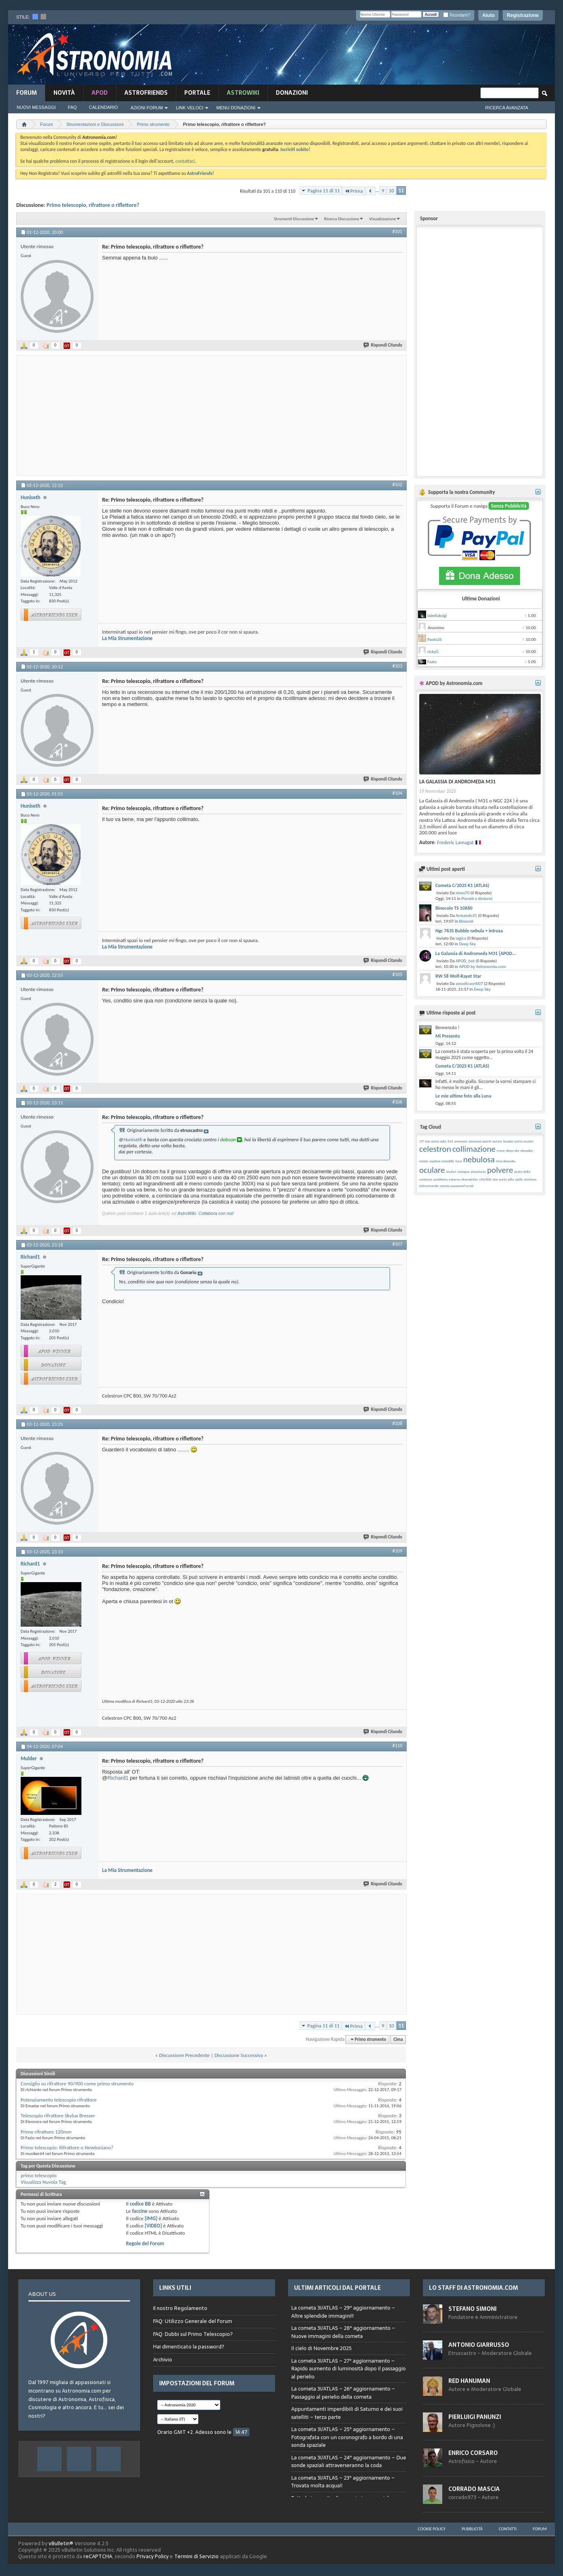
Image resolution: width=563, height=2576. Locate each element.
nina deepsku (505, 1161)
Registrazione (523, 15)
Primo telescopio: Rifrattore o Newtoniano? (67, 2147)
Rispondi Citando (383, 345)
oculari (451, 1171)
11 (401, 190)
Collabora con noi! (216, 1213)
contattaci (185, 161)
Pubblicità (472, 2528)
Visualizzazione (382, 218)
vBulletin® (61, 2543)
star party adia (503, 1179)
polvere (500, 1170)
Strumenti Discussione (294, 218)
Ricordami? (456, 15)
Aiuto (488, 15)
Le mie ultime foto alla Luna (463, 1096)
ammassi (460, 1141)
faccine (139, 2211)
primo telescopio (39, 2175)
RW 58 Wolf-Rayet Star (458, 976)
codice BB (140, 2204)
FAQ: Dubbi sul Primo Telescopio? (193, 2334)
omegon (463, 1171)
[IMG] (151, 2218)
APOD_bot (465, 961)
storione (530, 1179)
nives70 (462, 893)
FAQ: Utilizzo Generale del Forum (192, 2321)
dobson (228, 1139)
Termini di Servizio (196, 2556)
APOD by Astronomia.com (482, 966)
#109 (397, 1551)
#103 (397, 666)
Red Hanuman (469, 2380)
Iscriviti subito (294, 149)
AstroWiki (186, 1213)
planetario (478, 1171)
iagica (461, 938)
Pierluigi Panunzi (474, 2416)
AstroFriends (146, 92)
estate (423, 1161)
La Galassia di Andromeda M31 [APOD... (475, 953)
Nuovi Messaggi (36, 107)
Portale (197, 92)
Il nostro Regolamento (180, 2308)
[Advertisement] (395, 55)
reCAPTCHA (97, 2556)
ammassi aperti (479, 1141)
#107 (397, 1244)
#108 (397, 1423)
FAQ (72, 107)
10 (391, 190)
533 (450, 1141)
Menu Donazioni (236, 107)
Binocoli (466, 921)
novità (64, 92)
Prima (353, 191)
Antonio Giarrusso (478, 2344)
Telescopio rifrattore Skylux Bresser (58, 2115)
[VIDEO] (153, 2226)
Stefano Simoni (472, 2308)
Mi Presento (447, 1036)
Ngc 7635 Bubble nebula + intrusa (469, 931)
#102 (397, 484)
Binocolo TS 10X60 (453, 908)
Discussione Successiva (238, 2055)
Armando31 (466, 915)
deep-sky (512, 1150)
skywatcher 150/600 (476, 1179)
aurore (497, 1141)
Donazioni (292, 92)
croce (501, 1150)
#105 (397, 974)
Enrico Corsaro (473, 2452)
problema (440, 1179)
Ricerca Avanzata (506, 107)
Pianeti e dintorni (477, 898)
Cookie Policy (432, 2528)
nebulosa (479, 1159)
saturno (454, 1179)
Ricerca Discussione (341, 218)
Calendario (103, 107)
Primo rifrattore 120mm (46, 2132)
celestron (435, 1149)
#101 (397, 231)
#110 (397, 1746)
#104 (397, 793)
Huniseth (133, 1139)
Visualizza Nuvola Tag (43, 2182)
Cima (398, 2039)
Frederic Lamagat (455, 842)
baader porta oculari (518, 1141)
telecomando (429, 1185)
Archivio (162, 2359)
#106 (397, 1102)
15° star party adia (432, 1141)
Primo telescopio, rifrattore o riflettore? (93, 205)
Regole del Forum (145, 2243)
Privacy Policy (152, 2556)
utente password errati (456, 1185)
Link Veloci (189, 107)
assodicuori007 (469, 983)
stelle (519, 1179)
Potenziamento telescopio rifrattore (58, 2100)
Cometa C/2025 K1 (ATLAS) (462, 885)
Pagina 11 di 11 (323, 190)
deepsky (526, 1150)
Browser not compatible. (348, 2398)
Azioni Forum (146, 107)
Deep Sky (467, 944)
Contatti (508, 2528)
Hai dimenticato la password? (188, 2346)
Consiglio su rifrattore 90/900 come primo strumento (77, 2083)
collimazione (474, 1149)
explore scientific (441, 1161)
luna (459, 1161)
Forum (26, 92)
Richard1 (117, 1778)
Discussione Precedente (184, 2055)
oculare (432, 1170)
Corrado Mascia (474, 2489)
